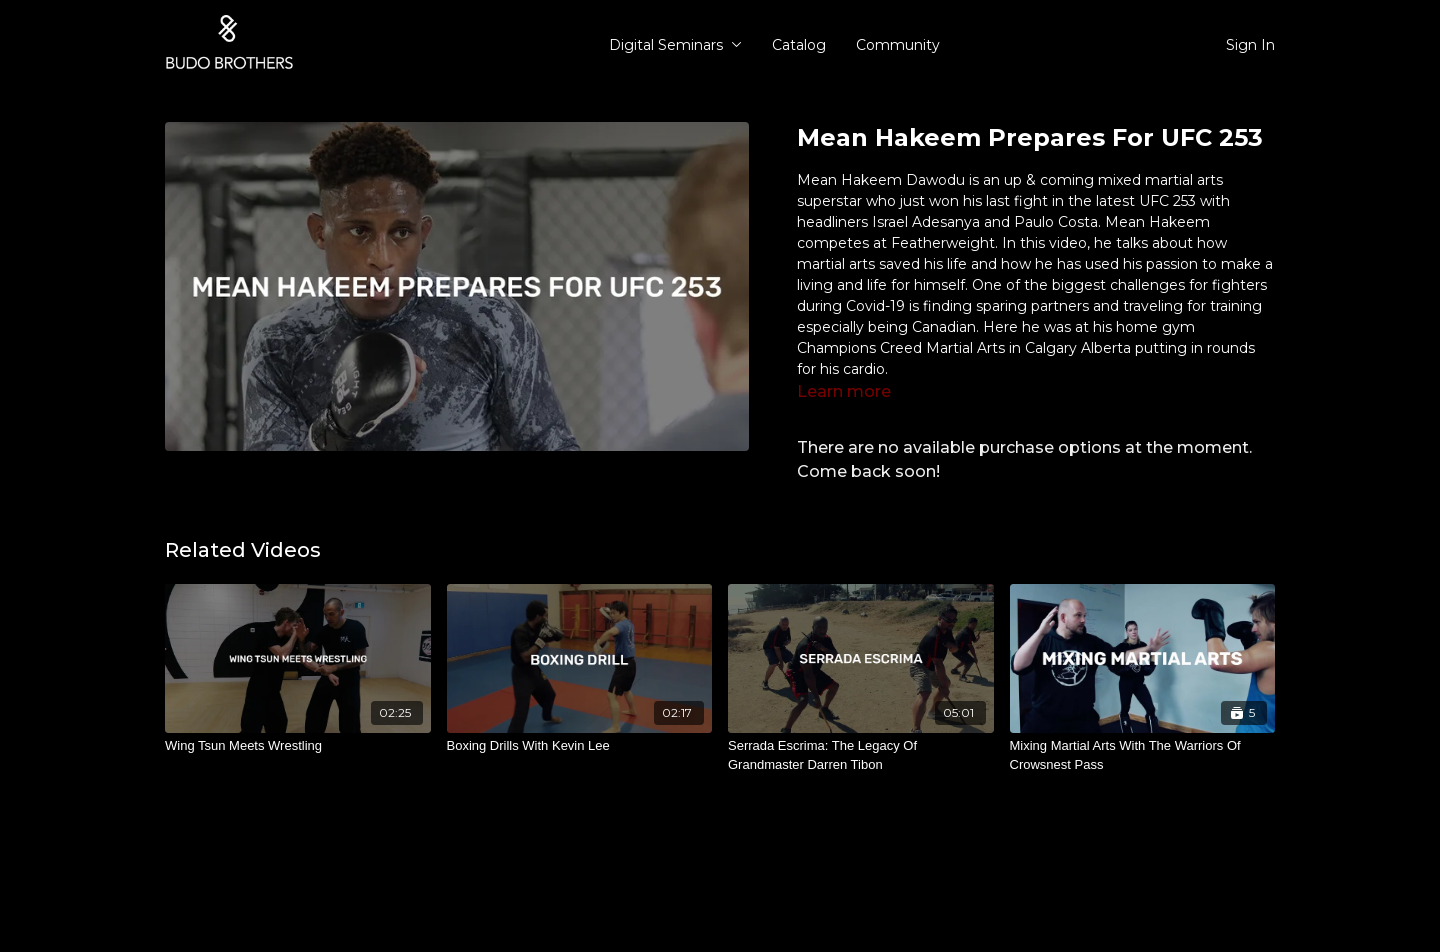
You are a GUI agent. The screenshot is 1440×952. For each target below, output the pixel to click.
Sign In (1250, 45)
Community (898, 45)
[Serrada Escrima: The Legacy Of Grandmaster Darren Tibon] (861, 755)
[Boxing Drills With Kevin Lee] (580, 746)
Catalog (799, 45)
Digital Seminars (675, 45)
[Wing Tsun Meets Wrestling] (298, 746)
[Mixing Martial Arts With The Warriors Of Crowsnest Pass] (1143, 755)
